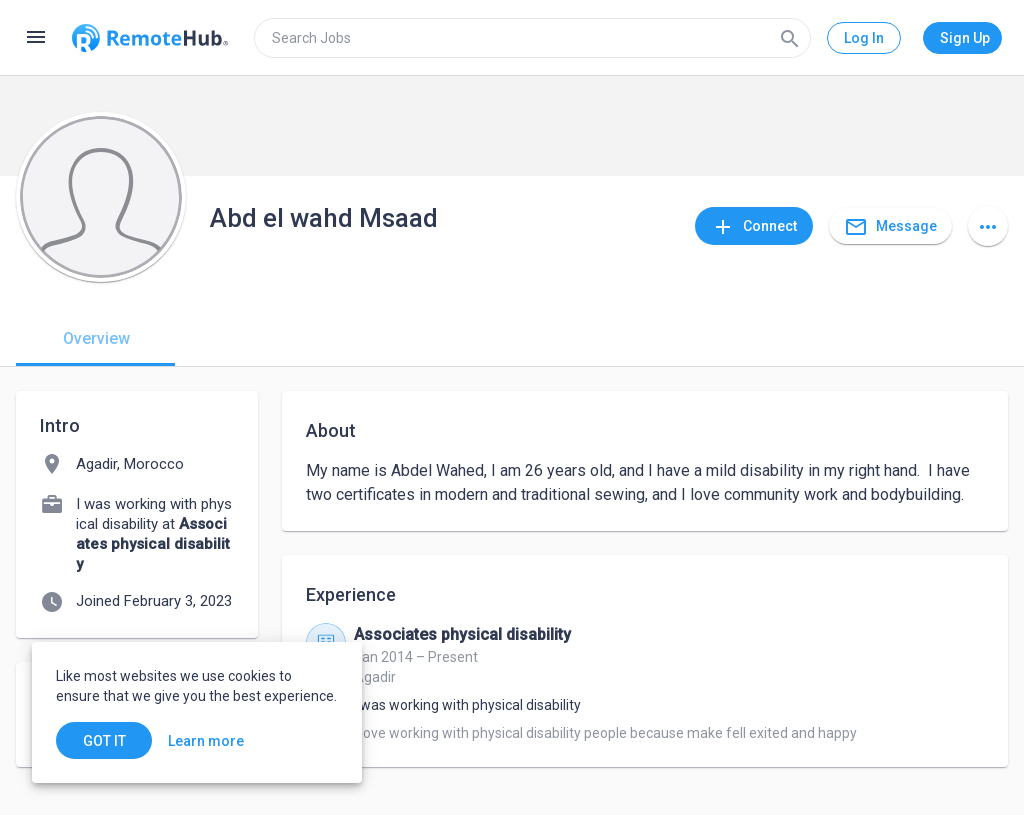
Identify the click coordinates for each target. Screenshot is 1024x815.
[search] (532, 38)
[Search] (790, 38)
